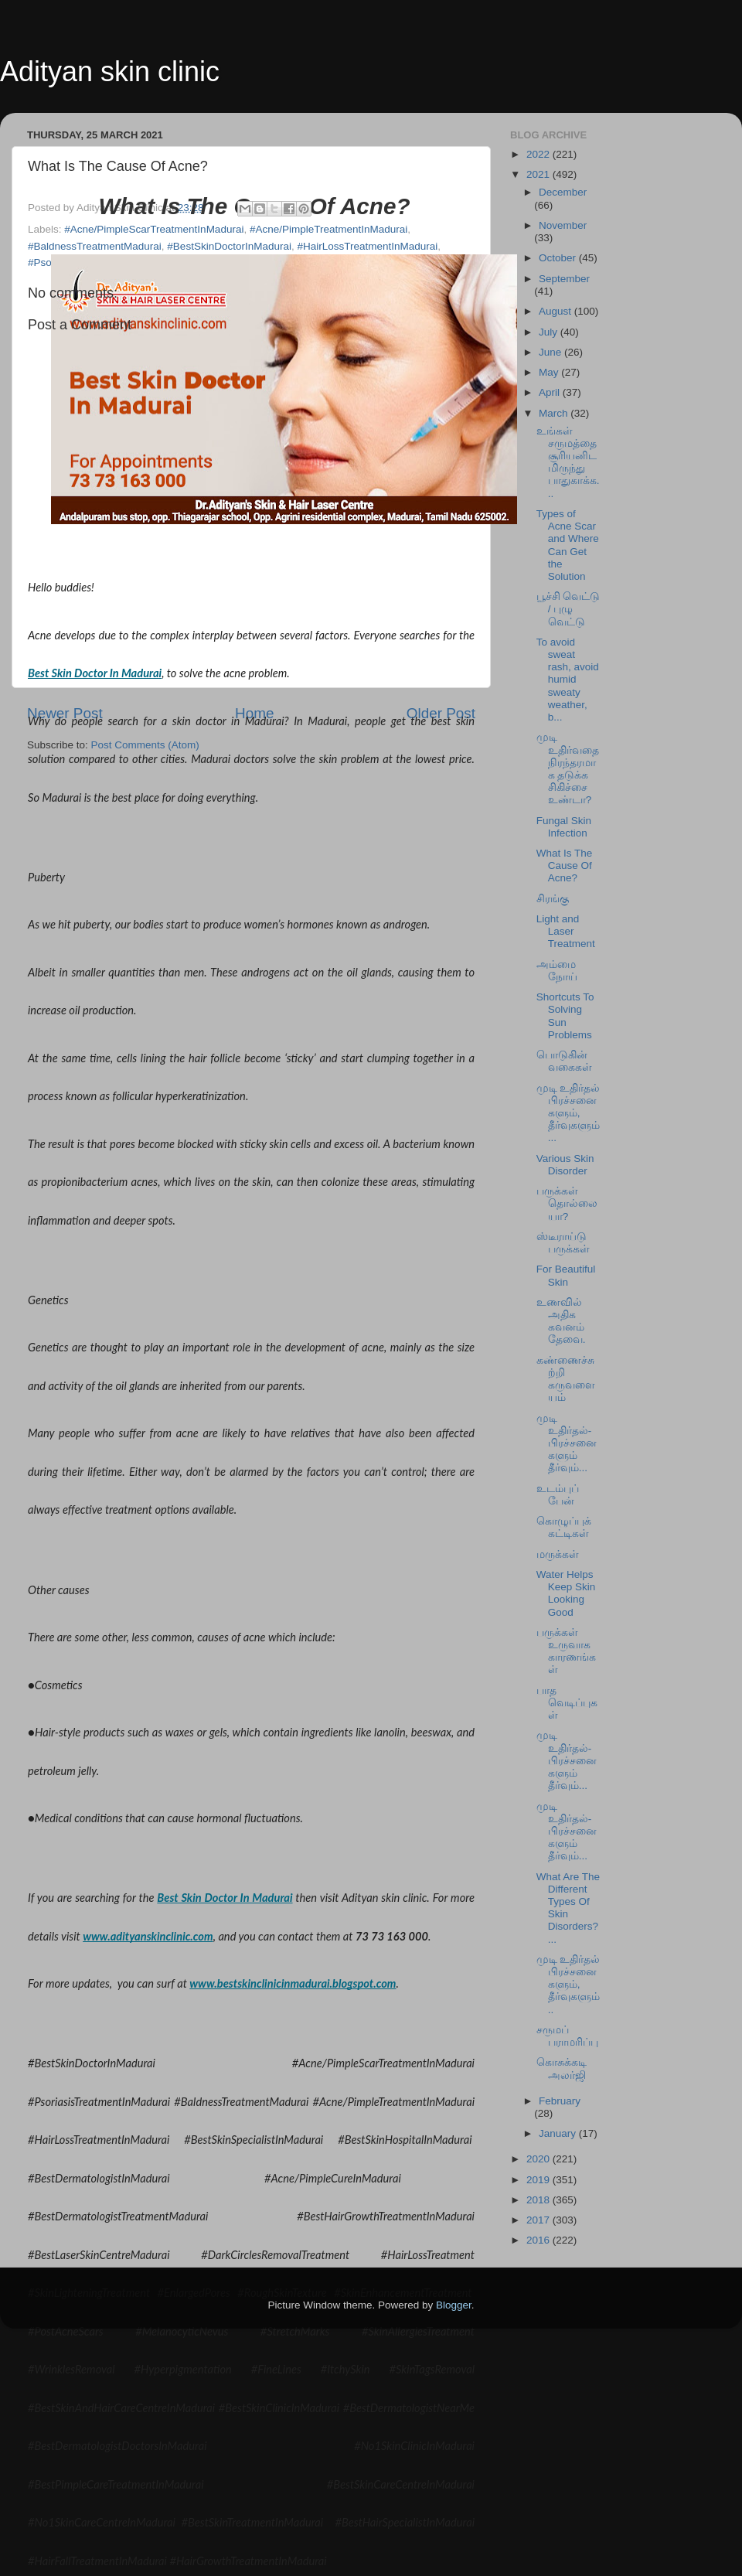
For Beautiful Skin (566, 1275)
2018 (539, 2200)
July (549, 332)
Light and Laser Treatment (565, 931)
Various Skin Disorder (565, 1165)
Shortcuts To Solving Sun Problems (565, 1016)
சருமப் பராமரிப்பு (567, 2036)
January (559, 2133)
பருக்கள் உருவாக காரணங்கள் (566, 1651)
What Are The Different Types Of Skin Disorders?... (568, 1908)
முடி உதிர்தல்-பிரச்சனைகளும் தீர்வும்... (566, 1443)
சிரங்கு (552, 899)
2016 (539, 2240)
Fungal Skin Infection (563, 827)
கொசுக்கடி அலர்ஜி (561, 2068)
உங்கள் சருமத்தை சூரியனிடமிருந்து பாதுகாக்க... (568, 462)
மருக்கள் (557, 1554)
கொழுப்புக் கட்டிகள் (563, 1527)
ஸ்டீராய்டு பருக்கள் (563, 1243)
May (550, 372)
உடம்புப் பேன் (557, 1495)
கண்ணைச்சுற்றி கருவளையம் (565, 1379)
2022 (539, 154)
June (551, 352)
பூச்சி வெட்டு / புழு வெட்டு (568, 609)
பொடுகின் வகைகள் (564, 1061)
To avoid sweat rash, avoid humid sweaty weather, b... (567, 679)
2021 (539, 174)
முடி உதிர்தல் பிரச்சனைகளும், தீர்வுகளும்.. (568, 1984)
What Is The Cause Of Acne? (564, 865)
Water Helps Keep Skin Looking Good (566, 1593)
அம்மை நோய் (556, 971)
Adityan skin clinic (110, 71)
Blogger (453, 2305)
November (563, 225)
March (554, 413)
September (564, 279)
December (563, 192)
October (559, 258)
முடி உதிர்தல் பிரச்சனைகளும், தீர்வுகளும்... (568, 1113)
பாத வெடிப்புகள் (566, 1703)
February (559, 2101)
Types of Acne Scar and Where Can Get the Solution (567, 545)
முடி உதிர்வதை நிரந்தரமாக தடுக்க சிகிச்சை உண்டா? (567, 768)
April (551, 392)
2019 (539, 2180)
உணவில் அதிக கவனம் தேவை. (561, 1321)
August (556, 311)
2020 (539, 2159)
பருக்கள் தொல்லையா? (566, 1203)
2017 (539, 2220)
